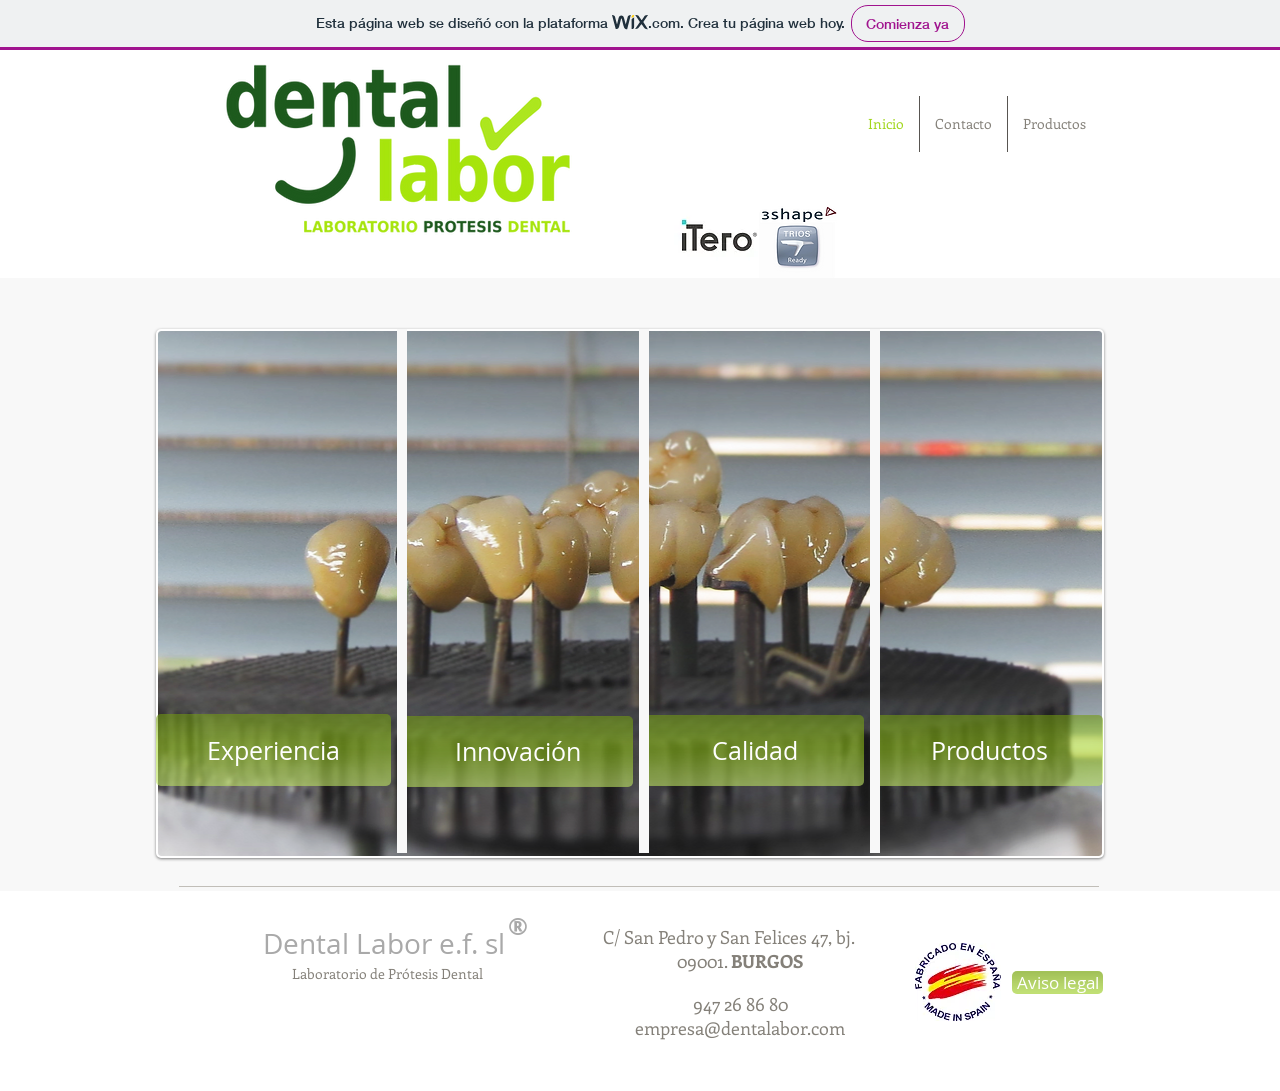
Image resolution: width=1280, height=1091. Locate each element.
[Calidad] (754, 750)
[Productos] (989, 750)
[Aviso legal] (1057, 982)
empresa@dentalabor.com (740, 1028)
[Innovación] (518, 751)
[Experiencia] (273, 750)
